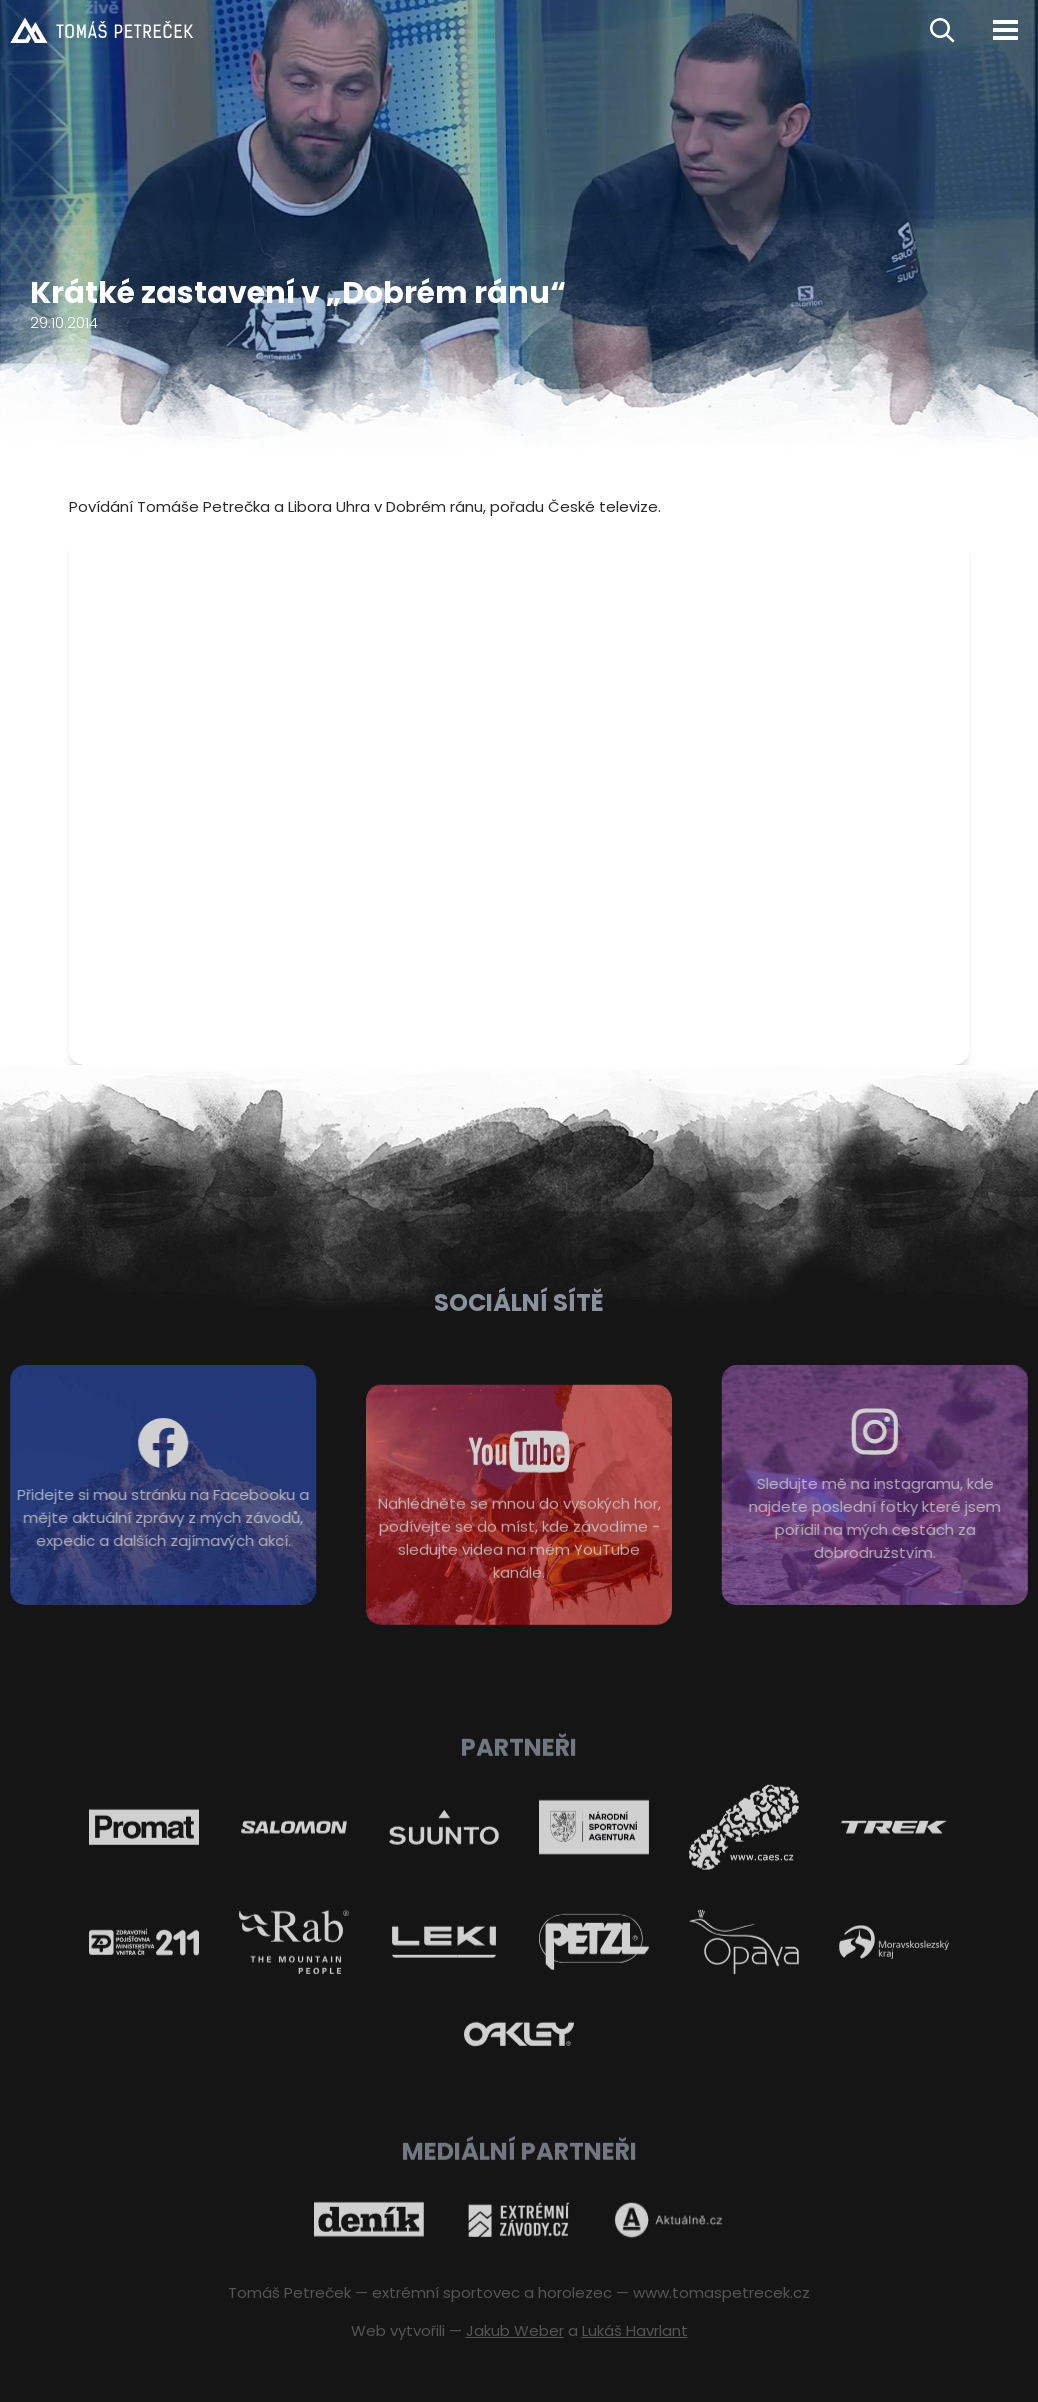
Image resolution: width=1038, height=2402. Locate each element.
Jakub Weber (515, 2330)
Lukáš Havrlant (635, 2330)
